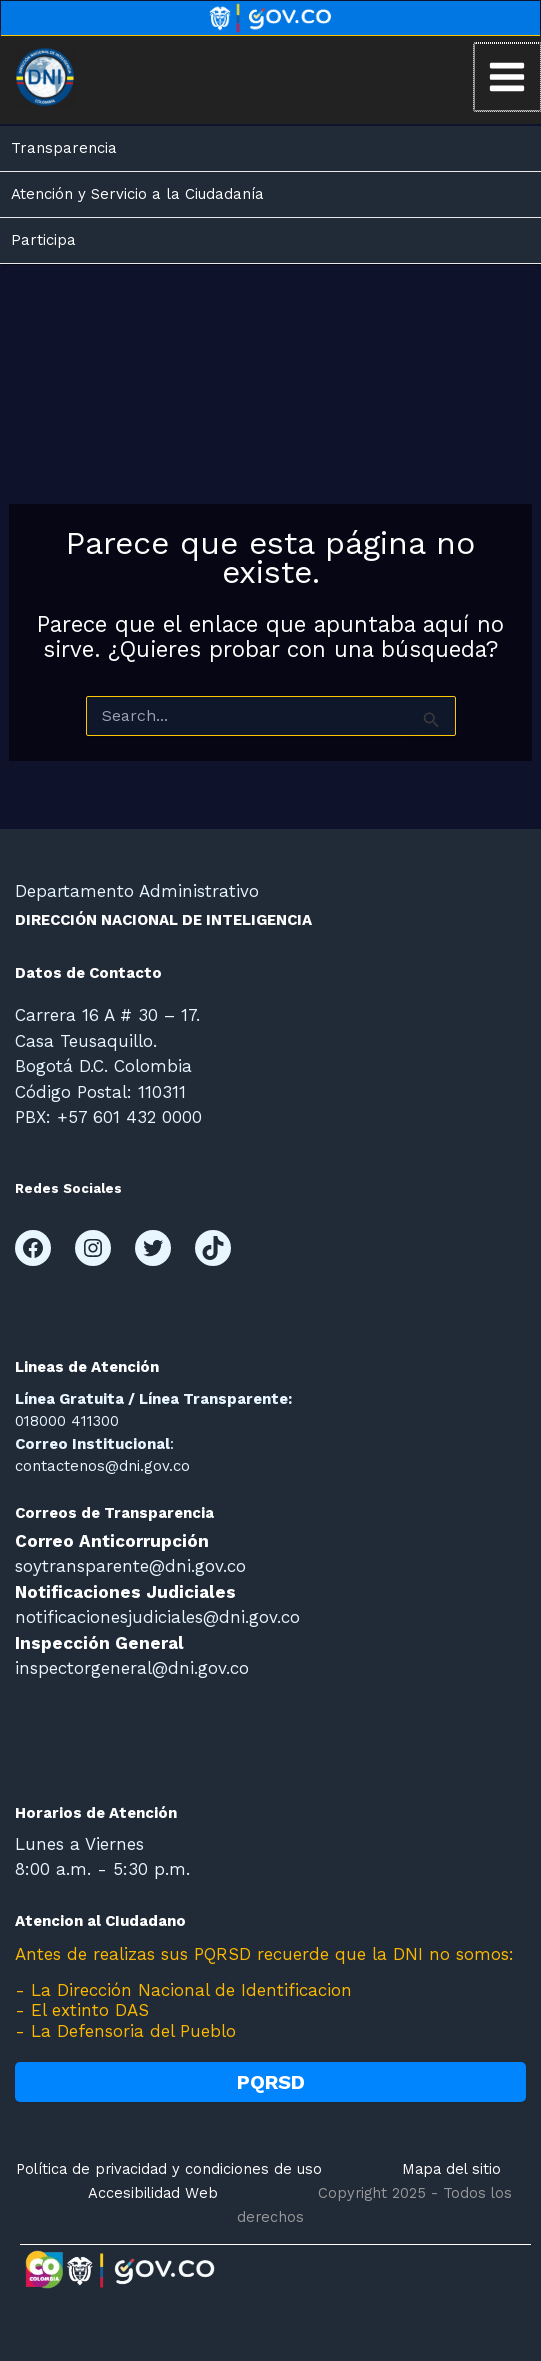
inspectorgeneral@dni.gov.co (132, 1668)
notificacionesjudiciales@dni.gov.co (157, 1617)
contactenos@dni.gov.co (102, 1466)
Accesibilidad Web (153, 2193)
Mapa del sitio (451, 2169)
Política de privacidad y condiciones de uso (169, 2169)
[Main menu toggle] (508, 77)
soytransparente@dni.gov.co (130, 1566)
